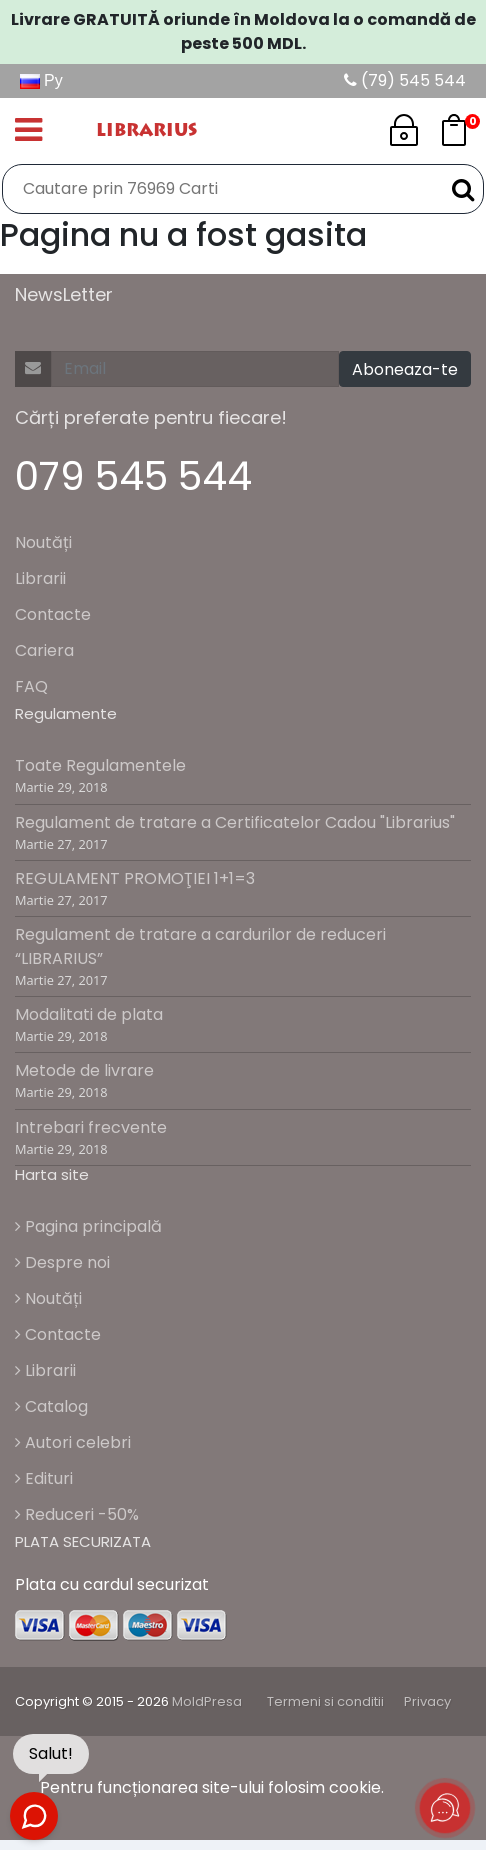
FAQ (31, 686)
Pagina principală (88, 1226)
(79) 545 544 (405, 80)
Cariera (44, 650)
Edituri (44, 1478)
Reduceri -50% (77, 1514)
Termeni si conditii (325, 1701)
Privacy (427, 1701)
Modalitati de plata (89, 1014)
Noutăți (43, 542)
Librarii (40, 578)
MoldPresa (207, 1701)
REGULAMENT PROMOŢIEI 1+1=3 (135, 878)
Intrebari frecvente (91, 1127)
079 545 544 (133, 476)
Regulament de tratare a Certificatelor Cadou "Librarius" (235, 822)
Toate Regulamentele (100, 765)
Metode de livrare (84, 1070)
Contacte (53, 614)
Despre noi (62, 1262)
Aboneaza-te (405, 369)
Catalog (51, 1406)
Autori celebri (73, 1442)
